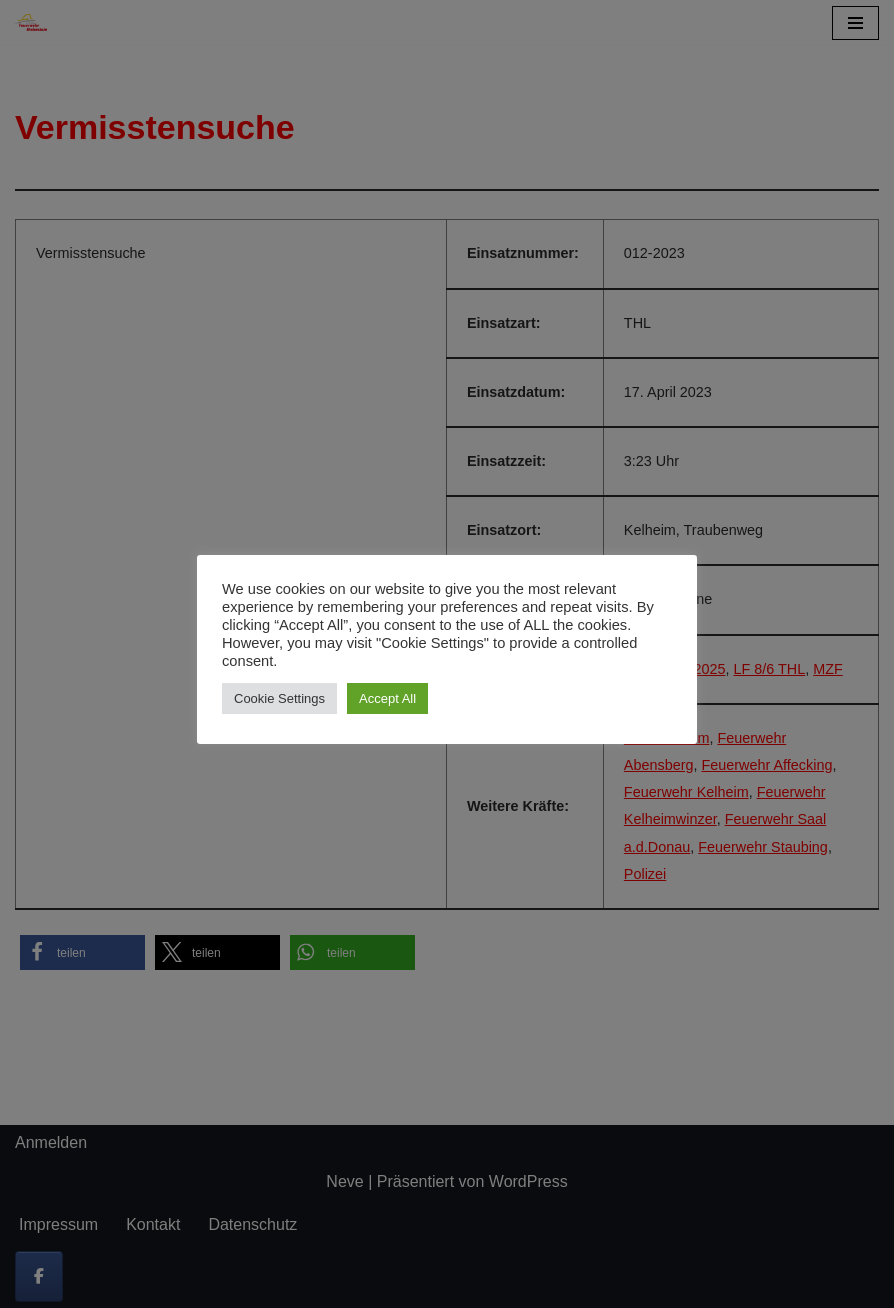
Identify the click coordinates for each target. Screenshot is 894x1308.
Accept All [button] (387, 698)
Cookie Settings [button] (279, 698)
